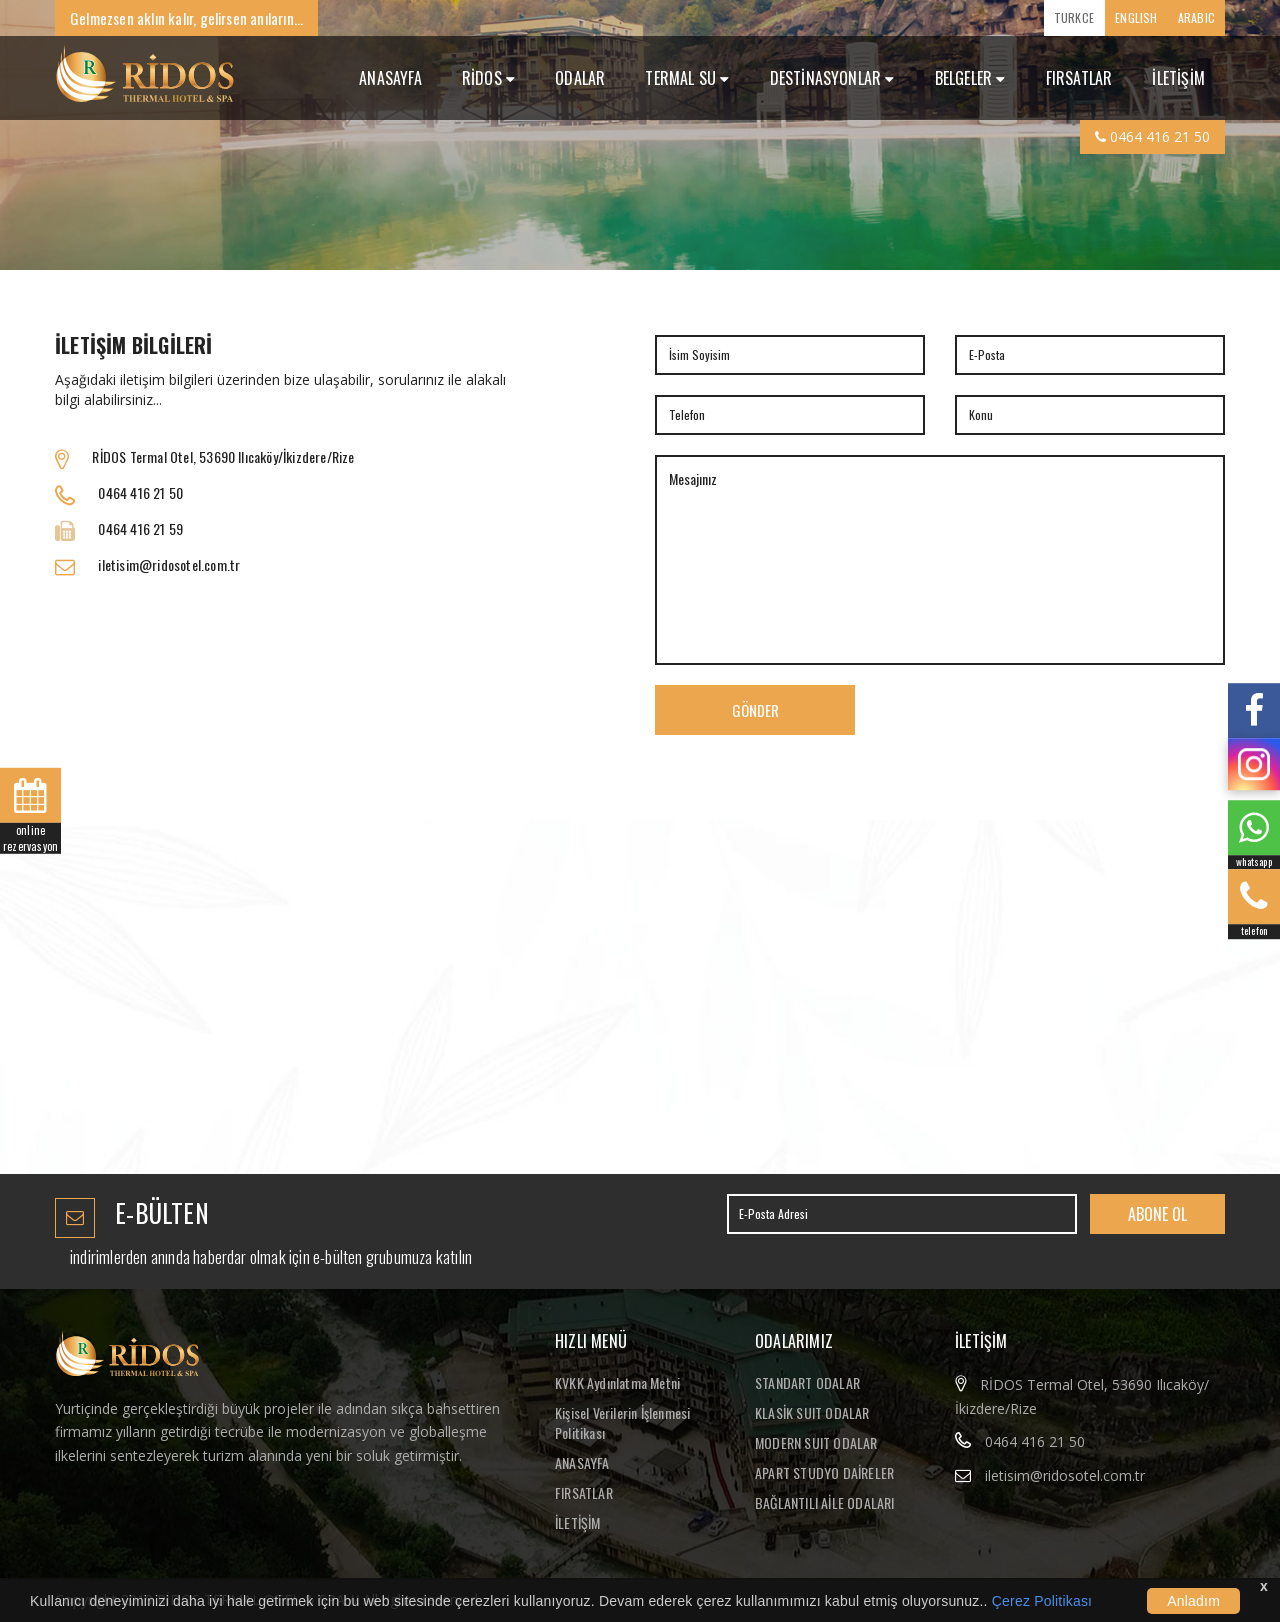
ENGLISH (1136, 17)
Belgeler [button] (970, 78)
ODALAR (580, 78)
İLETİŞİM (1178, 78)
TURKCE (1074, 17)
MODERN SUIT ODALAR (816, 1442)
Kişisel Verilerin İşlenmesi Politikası (622, 1422)
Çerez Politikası (1042, 1601)
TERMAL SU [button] (687, 78)
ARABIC (1196, 17)
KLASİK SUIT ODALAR (812, 1412)
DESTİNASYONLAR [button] (832, 78)
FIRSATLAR (1079, 78)
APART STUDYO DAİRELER (824, 1472)
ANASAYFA (390, 78)
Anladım (1193, 1601)
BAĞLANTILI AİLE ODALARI (825, 1502)
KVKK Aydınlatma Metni (617, 1382)
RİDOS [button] (488, 78)
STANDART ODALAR (807, 1382)
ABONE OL (1157, 1214)
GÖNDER (755, 710)
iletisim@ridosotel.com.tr (1065, 1475)
